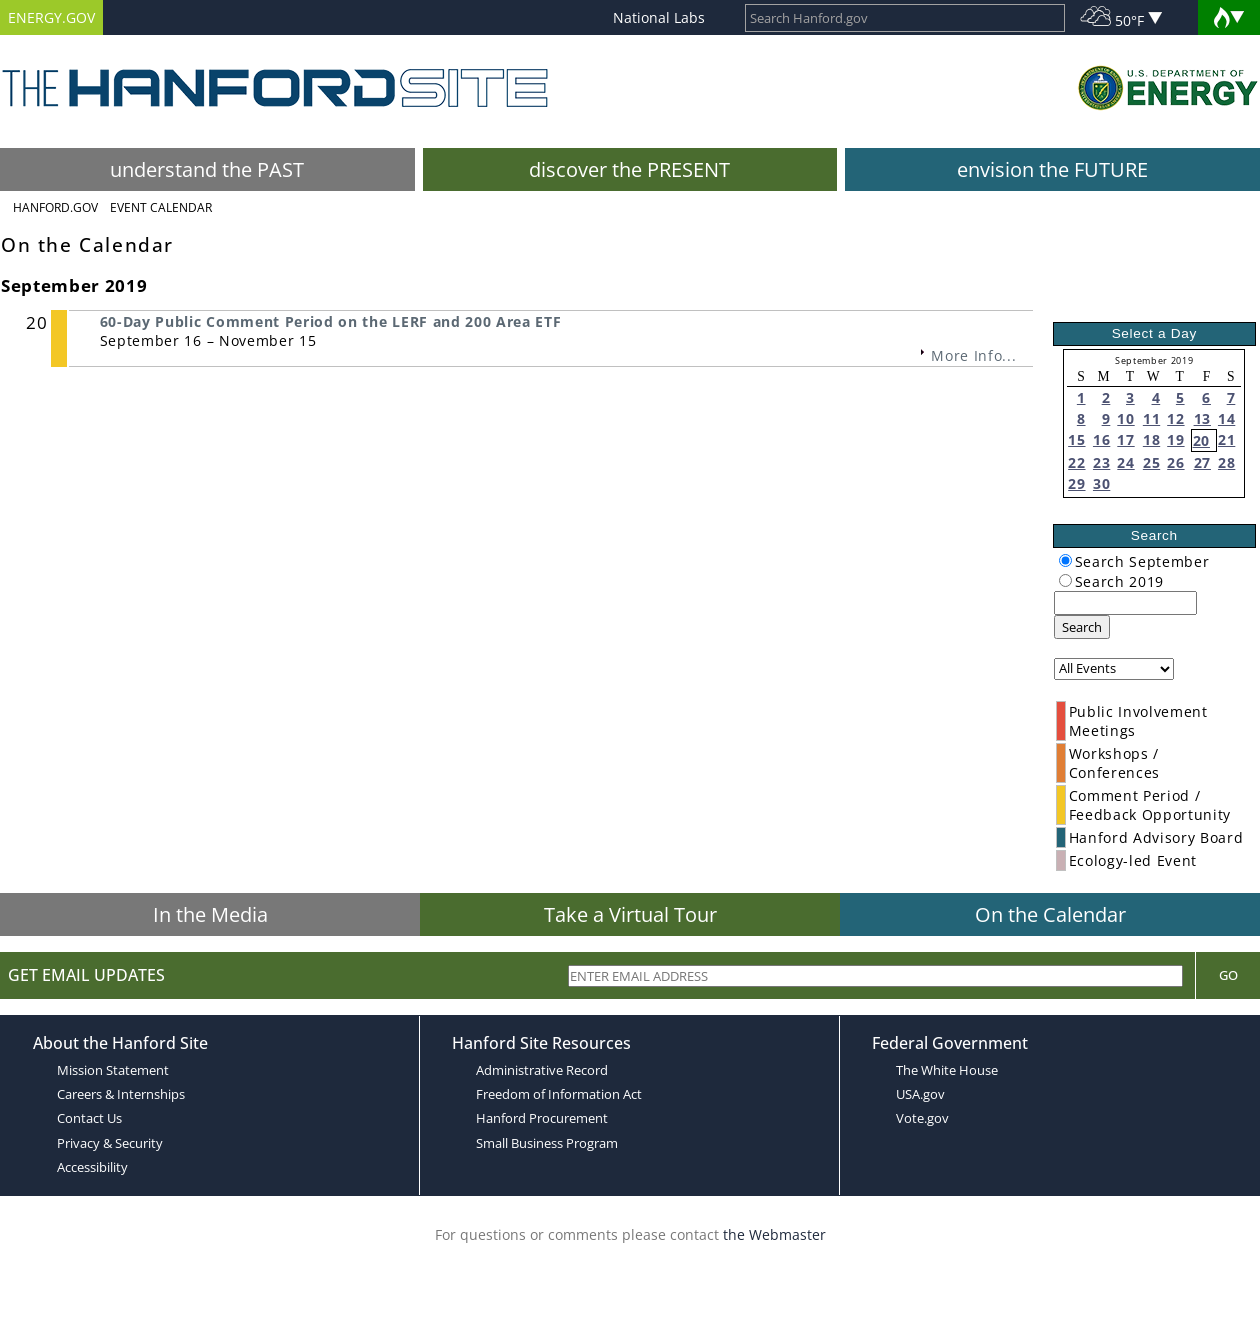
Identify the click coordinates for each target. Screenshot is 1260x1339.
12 (1175, 418)
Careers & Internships (121, 1094)
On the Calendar (1050, 914)
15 (1076, 439)
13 (1202, 418)
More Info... (973, 355)
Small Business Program (547, 1143)
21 (1226, 439)
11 (1151, 418)
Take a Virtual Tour (630, 914)
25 (1151, 462)
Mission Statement (113, 1070)
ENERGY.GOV (51, 17)
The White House (947, 1070)
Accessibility (92, 1167)
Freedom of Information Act (559, 1094)
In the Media (210, 914)
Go (1228, 975)
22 (1076, 462)
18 (1151, 439)
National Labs (659, 17)
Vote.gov (922, 1118)
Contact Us (89, 1118)
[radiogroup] (1065, 560)
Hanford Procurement (542, 1118)
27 (1202, 462)
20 (1201, 440)
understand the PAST (207, 169)
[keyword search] (1125, 603)
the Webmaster (774, 1234)
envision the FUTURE (1052, 169)
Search (1082, 627)
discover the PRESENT (629, 169)
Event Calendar (161, 207)
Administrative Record (542, 1070)
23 (1101, 462)
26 (1175, 462)
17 (1125, 439)
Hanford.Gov (55, 207)
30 (1101, 483)
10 (1125, 418)
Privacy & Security (110, 1143)
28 (1226, 462)
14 (1226, 418)
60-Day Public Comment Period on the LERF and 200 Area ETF (331, 321)
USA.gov (920, 1094)
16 (1101, 439)
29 (1076, 483)
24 (1125, 462)
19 (1175, 439)
